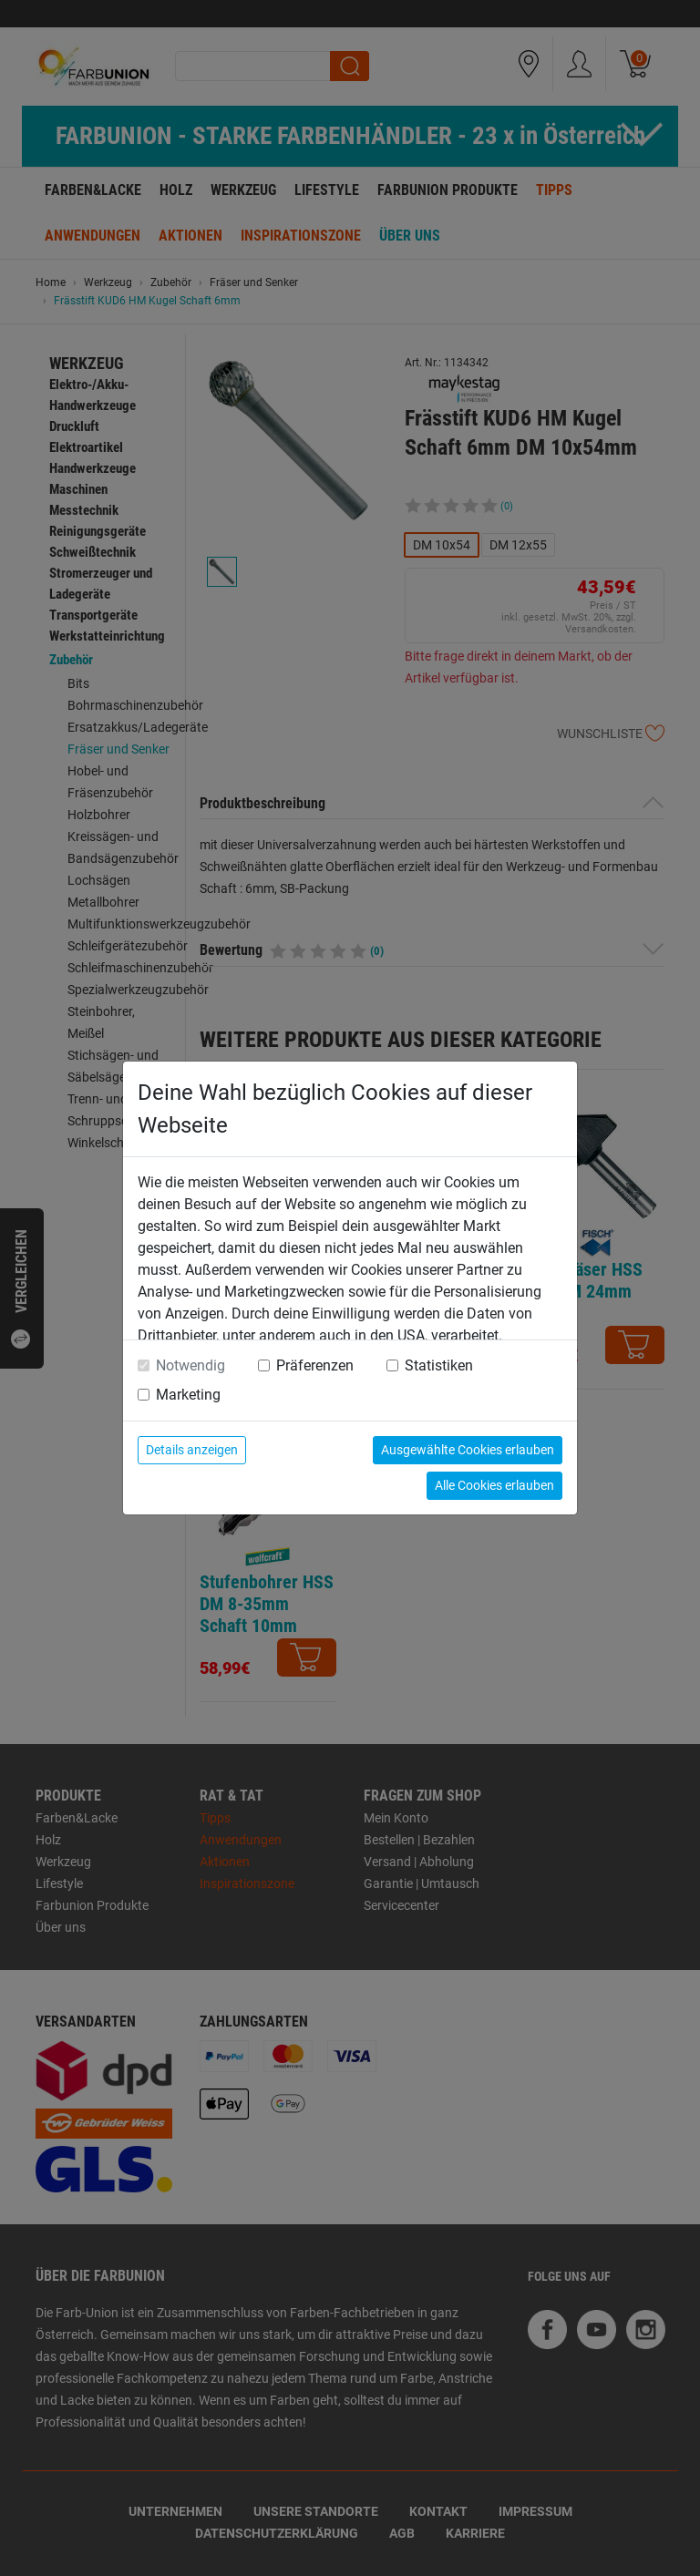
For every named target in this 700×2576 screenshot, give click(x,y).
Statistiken (439, 1365)
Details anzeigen (192, 1449)
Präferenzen (315, 1365)
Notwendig (190, 1365)
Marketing (188, 1394)
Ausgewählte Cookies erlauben (467, 1449)
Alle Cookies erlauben (494, 1485)
